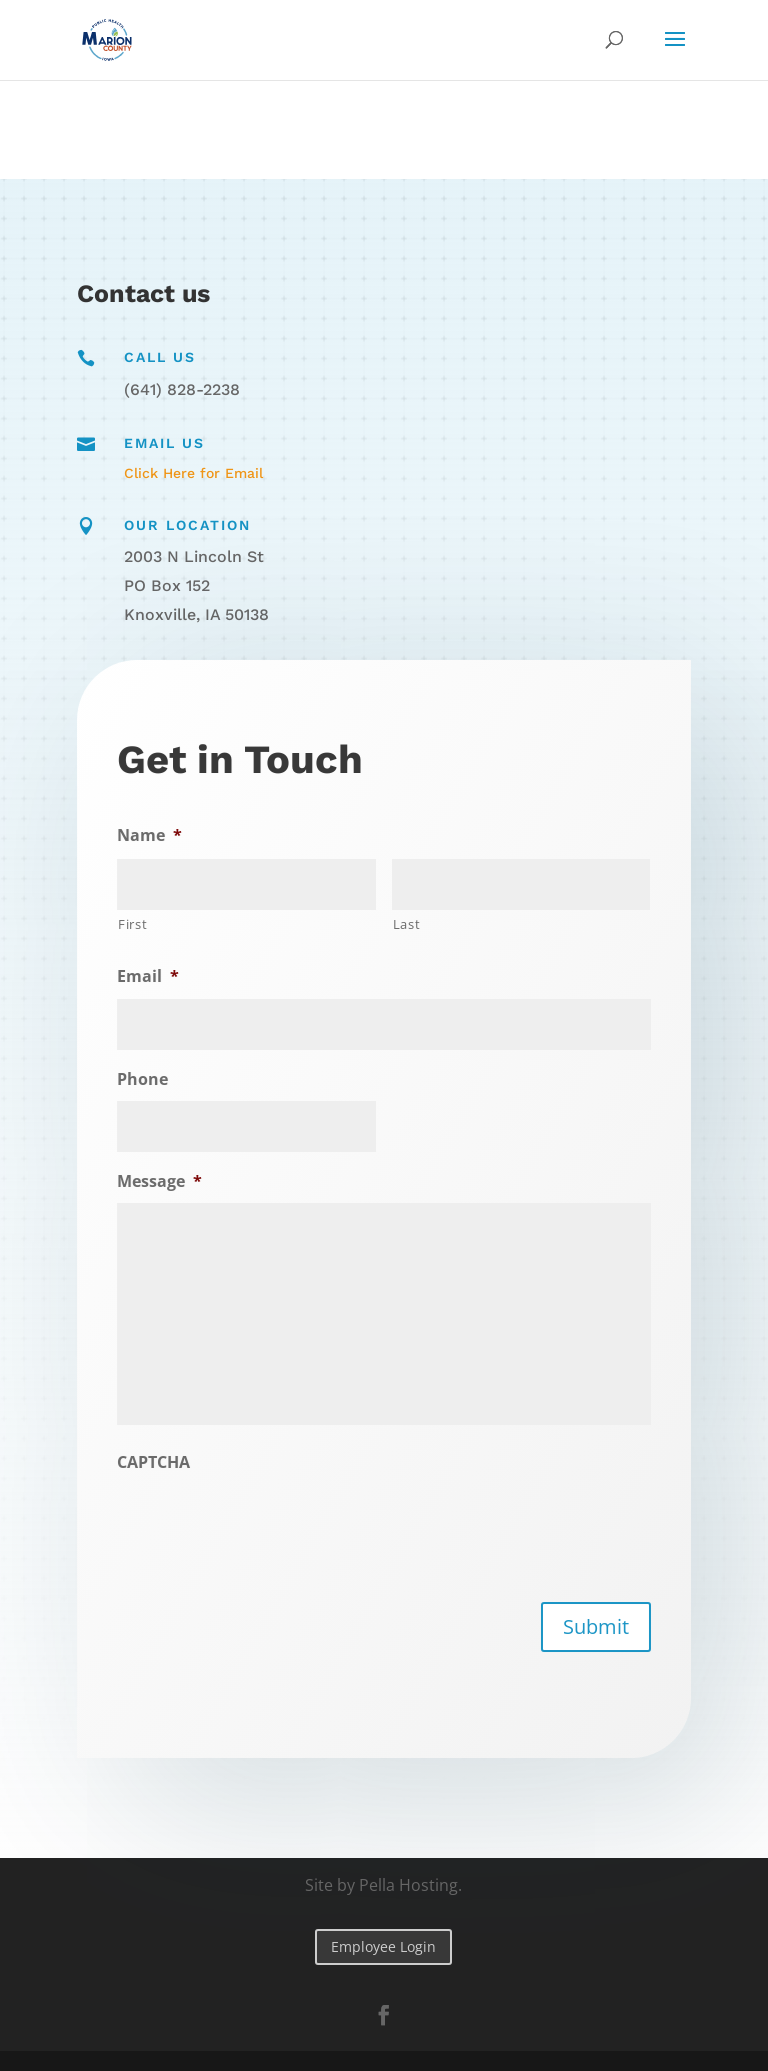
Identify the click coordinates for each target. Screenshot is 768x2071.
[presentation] (272, 1523)
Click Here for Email (193, 473)
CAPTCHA (158, 1461)
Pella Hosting (408, 1885)
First (138, 925)
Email (153, 977)
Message (164, 1181)
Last (405, 924)
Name (154, 836)
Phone (148, 1079)
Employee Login (383, 1946)
